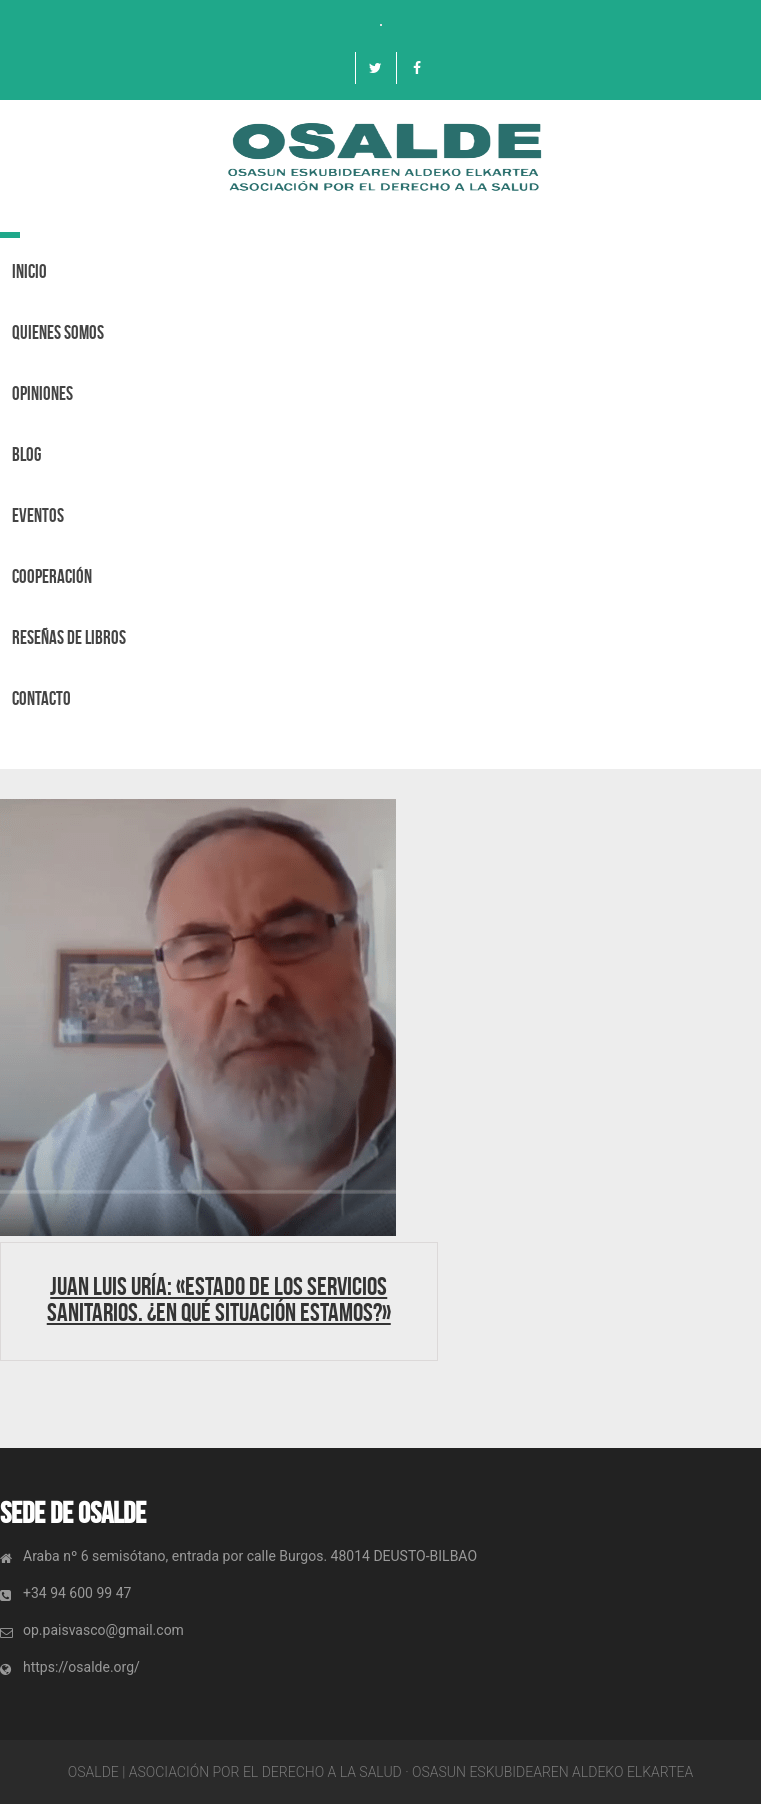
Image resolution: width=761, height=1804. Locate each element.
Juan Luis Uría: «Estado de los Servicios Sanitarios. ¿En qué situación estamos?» (219, 1299)
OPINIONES (42, 393)
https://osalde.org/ (81, 1667)
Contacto (41, 698)
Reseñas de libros (69, 637)
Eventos (38, 515)
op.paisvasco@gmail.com (103, 1630)
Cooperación (52, 576)
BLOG (26, 454)
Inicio (29, 271)
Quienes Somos (58, 332)
